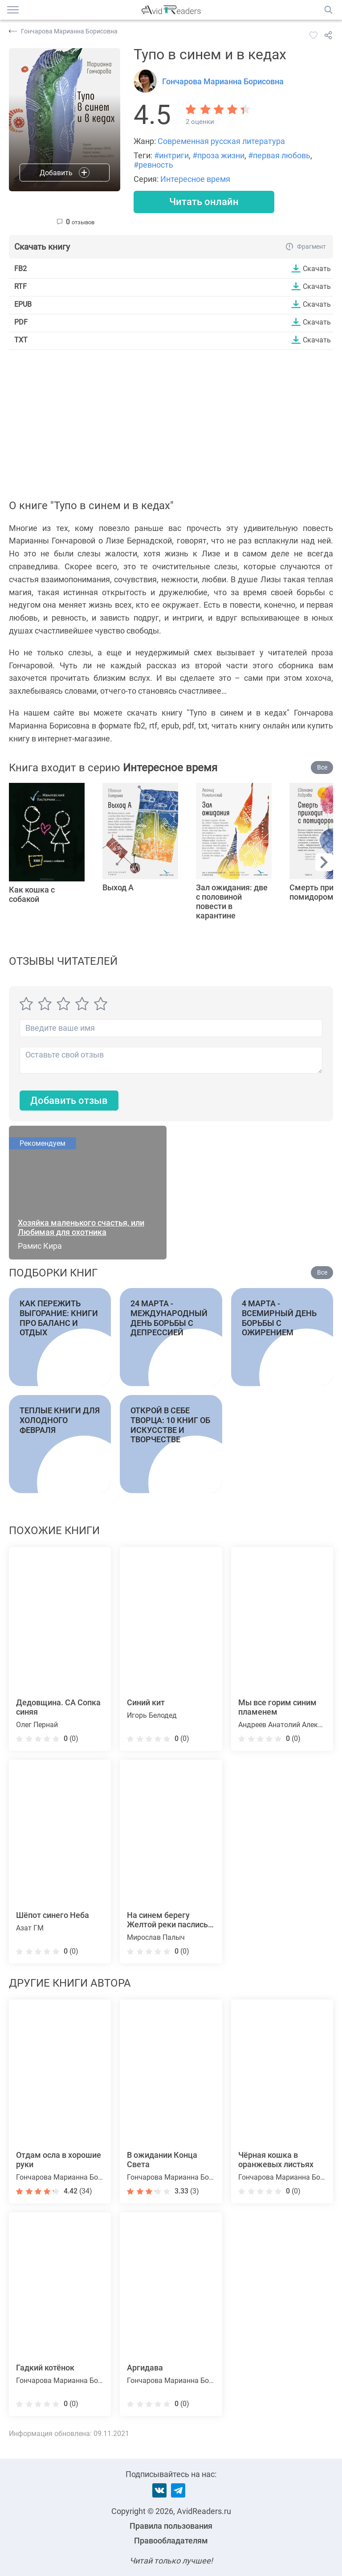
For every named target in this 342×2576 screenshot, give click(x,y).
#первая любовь (279, 155)
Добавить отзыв (69, 1101)
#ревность (153, 164)
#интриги (171, 155)
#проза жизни (218, 155)
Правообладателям (171, 2540)
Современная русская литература (221, 141)
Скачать (317, 268)
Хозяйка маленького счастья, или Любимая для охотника (81, 1227)
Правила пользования (171, 2526)
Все (322, 767)
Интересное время (195, 179)
